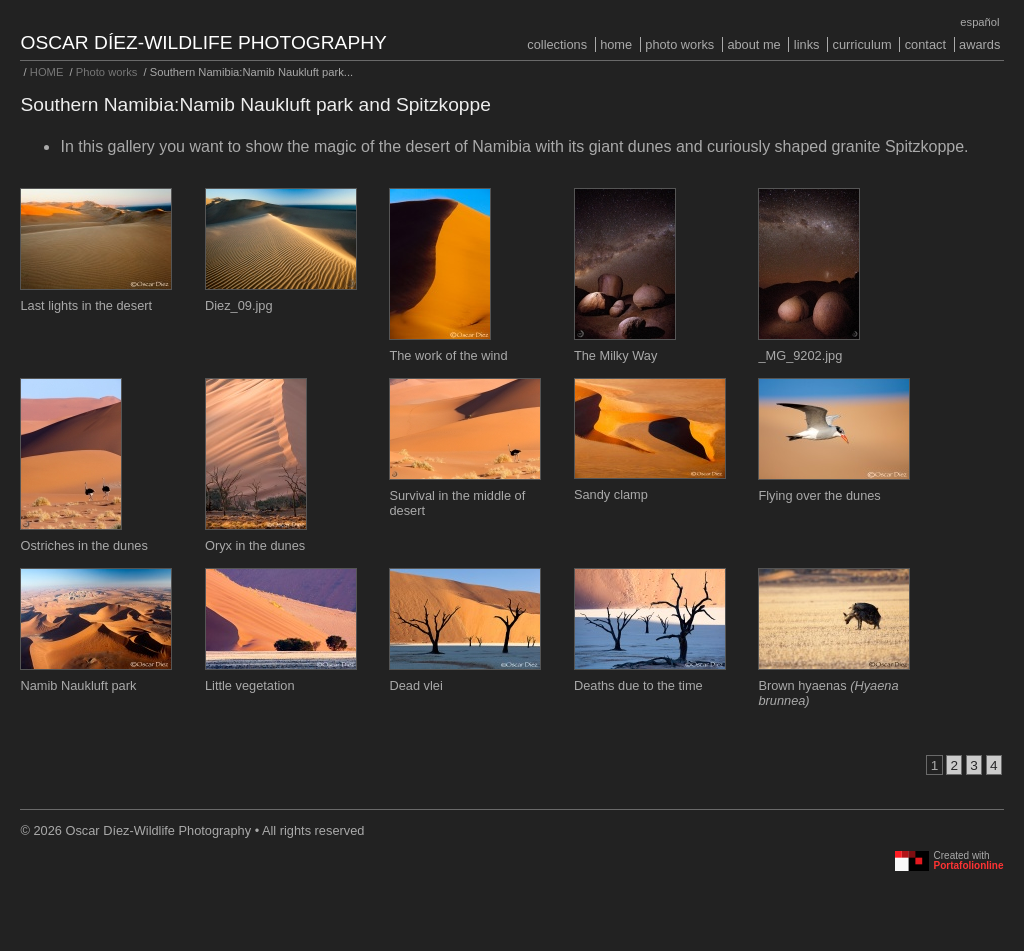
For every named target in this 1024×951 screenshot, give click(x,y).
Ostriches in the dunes (83, 545)
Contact (925, 44)
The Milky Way (615, 355)
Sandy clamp (611, 494)
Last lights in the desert (86, 305)
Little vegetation (250, 685)
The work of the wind (448, 355)
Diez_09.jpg (239, 305)
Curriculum (862, 44)
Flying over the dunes (819, 495)
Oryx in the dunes (255, 545)
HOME (616, 44)
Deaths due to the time (638, 685)
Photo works (679, 44)
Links (807, 44)
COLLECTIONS (557, 44)
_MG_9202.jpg (800, 355)
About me (753, 44)
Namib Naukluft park (78, 685)
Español (979, 22)
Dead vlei (415, 685)
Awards (979, 44)
